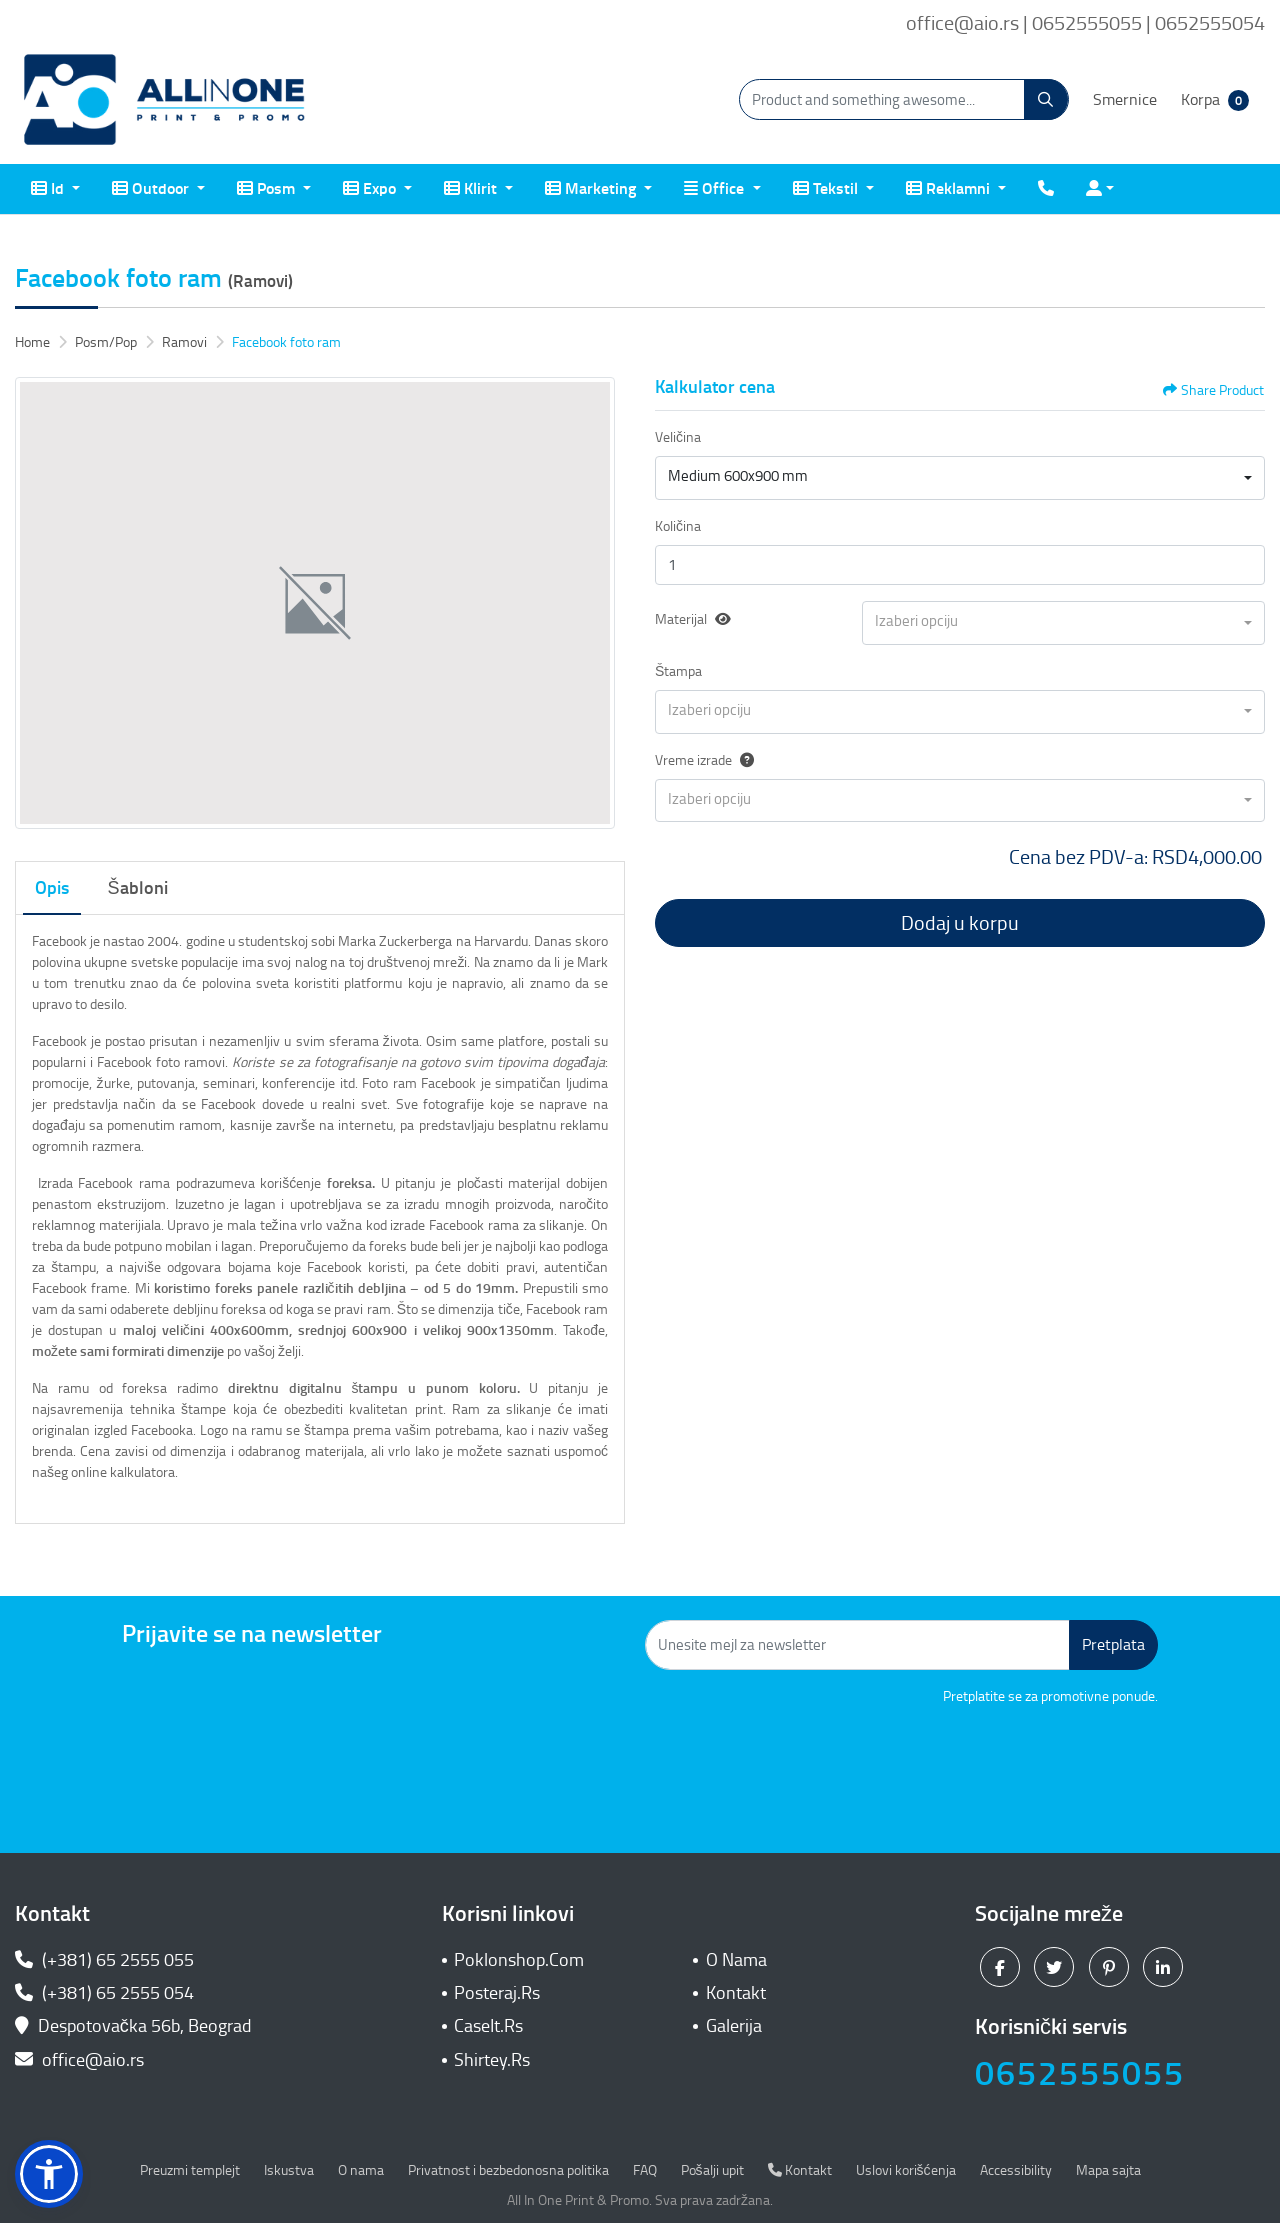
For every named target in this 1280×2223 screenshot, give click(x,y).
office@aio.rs (79, 2060)
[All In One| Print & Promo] (165, 100)
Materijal (681, 619)
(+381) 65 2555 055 (104, 1960)
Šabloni (138, 888)
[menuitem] (55, 189)
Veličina (678, 437)
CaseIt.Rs (488, 2026)
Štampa (678, 671)
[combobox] (960, 478)
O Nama (736, 1960)
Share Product (1213, 390)
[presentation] (1006, 1762)
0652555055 (1080, 2073)
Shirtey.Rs (492, 2060)
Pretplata (1113, 1644)
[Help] (743, 760)
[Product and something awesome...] (904, 99)
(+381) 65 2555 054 (104, 1993)
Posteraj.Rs (497, 1993)
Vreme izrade (704, 760)
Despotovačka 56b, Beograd (135, 2026)
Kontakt (736, 1993)
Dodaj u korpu (960, 923)
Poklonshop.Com (519, 1960)
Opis (52, 888)
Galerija (734, 2026)
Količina (678, 526)
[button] (49, 2174)
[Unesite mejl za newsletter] (857, 1645)
